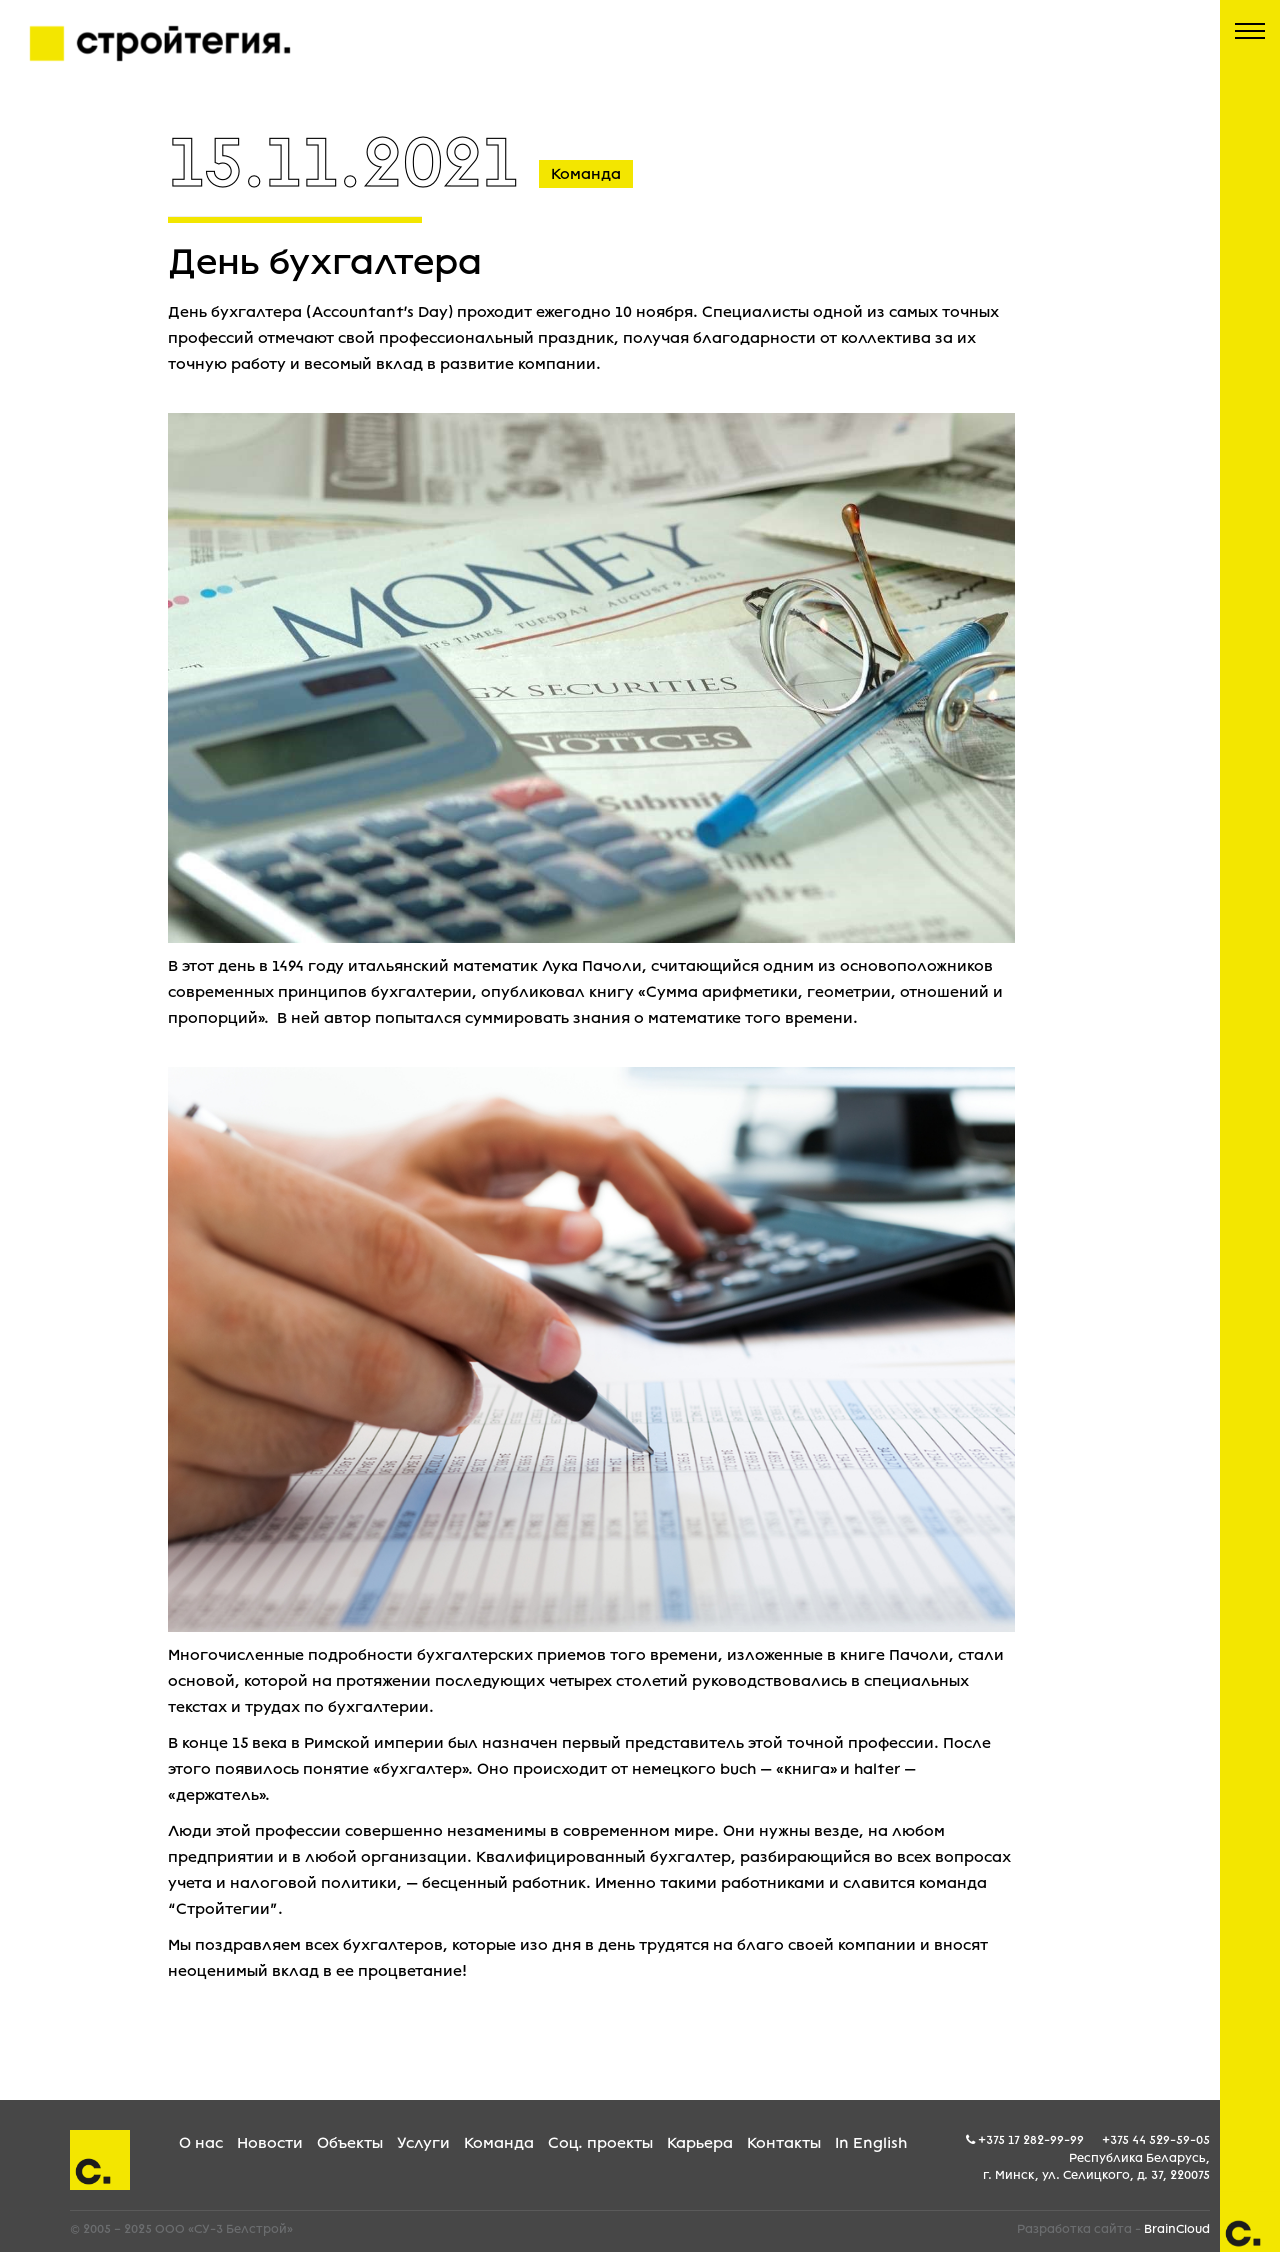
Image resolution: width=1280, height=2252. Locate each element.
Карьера (700, 2143)
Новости (270, 2143)
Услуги (423, 2143)
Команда (499, 2143)
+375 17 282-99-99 (1031, 2140)
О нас (201, 2143)
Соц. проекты (600, 2143)
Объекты (350, 2143)
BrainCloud (1177, 2229)
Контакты (784, 2143)
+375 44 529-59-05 (1156, 2140)
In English (871, 2143)
